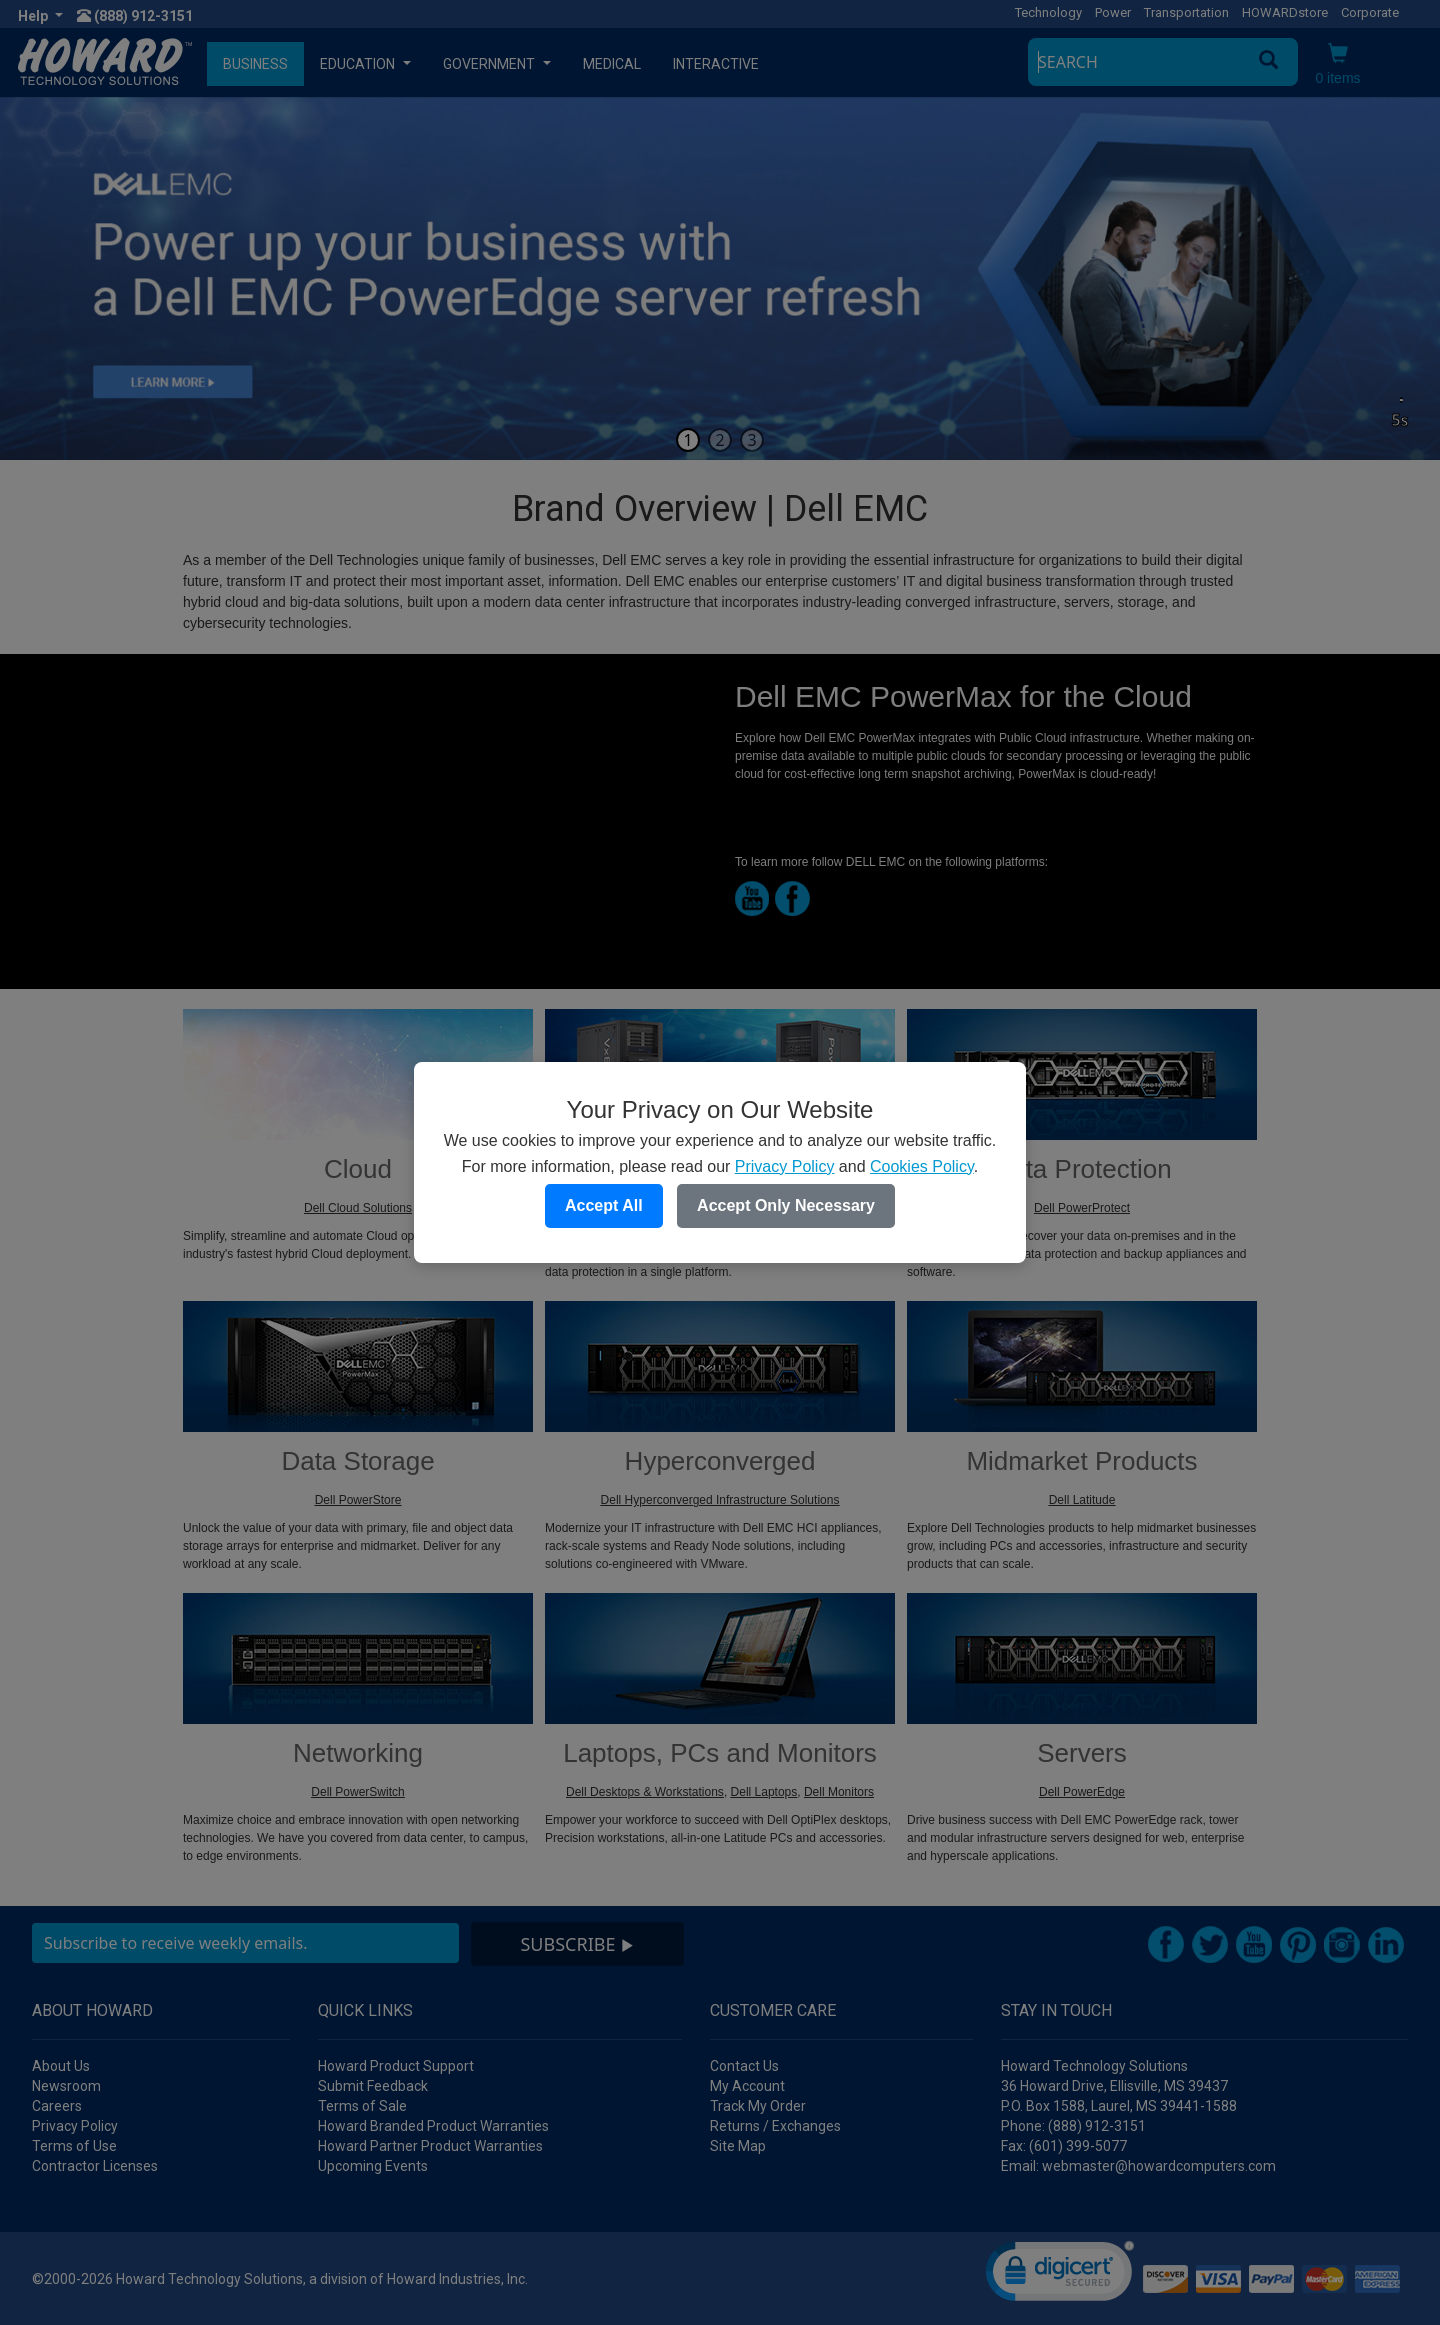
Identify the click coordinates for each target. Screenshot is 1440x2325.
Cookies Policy (922, 1166)
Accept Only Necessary (786, 1205)
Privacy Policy (785, 1166)
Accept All (604, 1205)
